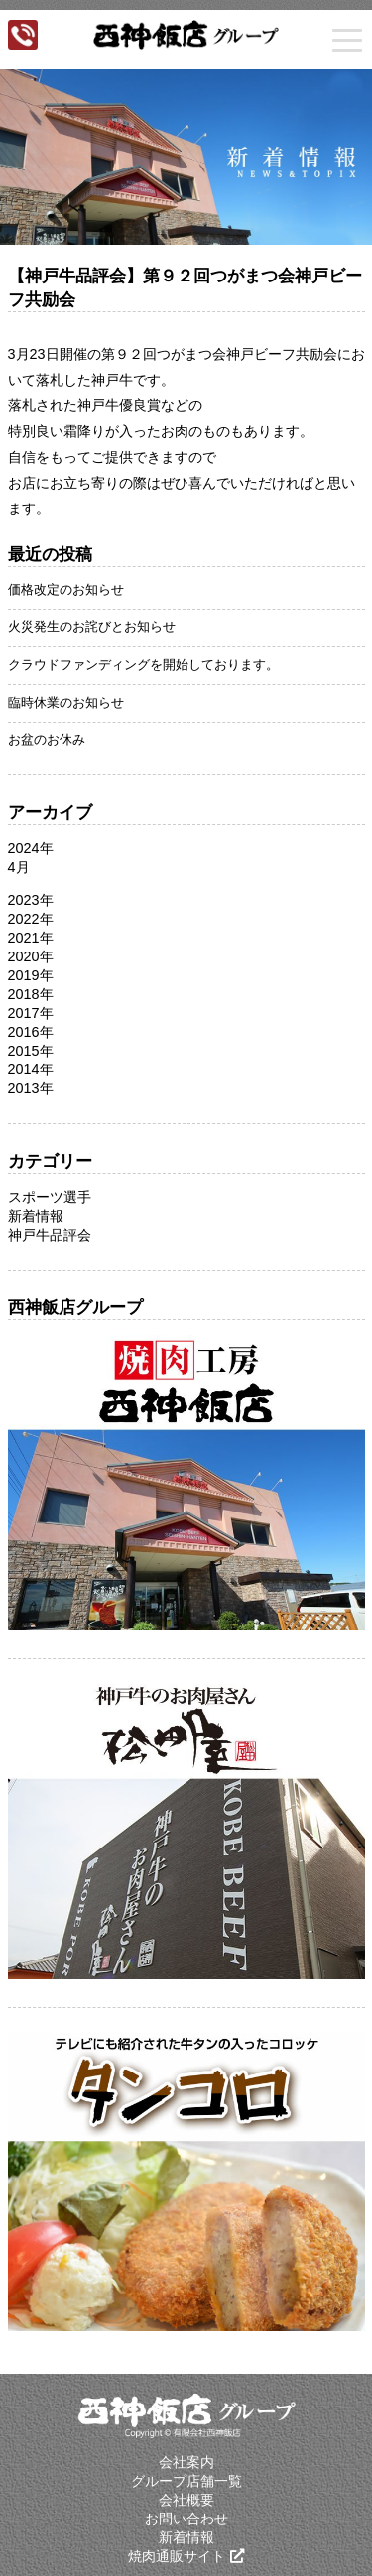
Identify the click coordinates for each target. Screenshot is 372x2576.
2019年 (31, 975)
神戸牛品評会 (49, 1235)
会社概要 (186, 2500)
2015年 (31, 1051)
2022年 (31, 919)
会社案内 (186, 2462)
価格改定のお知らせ (66, 589)
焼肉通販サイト (176, 2556)
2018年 (31, 994)
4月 (19, 867)
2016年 (31, 1032)
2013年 (31, 1088)
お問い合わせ (186, 2518)
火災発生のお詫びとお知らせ (92, 626)
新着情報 (35, 1216)
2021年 (31, 938)
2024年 (31, 848)
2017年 (31, 1013)
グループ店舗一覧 (186, 2481)
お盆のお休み (46, 739)
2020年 (31, 956)
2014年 (31, 1069)
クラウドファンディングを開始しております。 (143, 664)
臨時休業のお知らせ (66, 702)
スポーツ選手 (49, 1197)
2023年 (31, 900)
